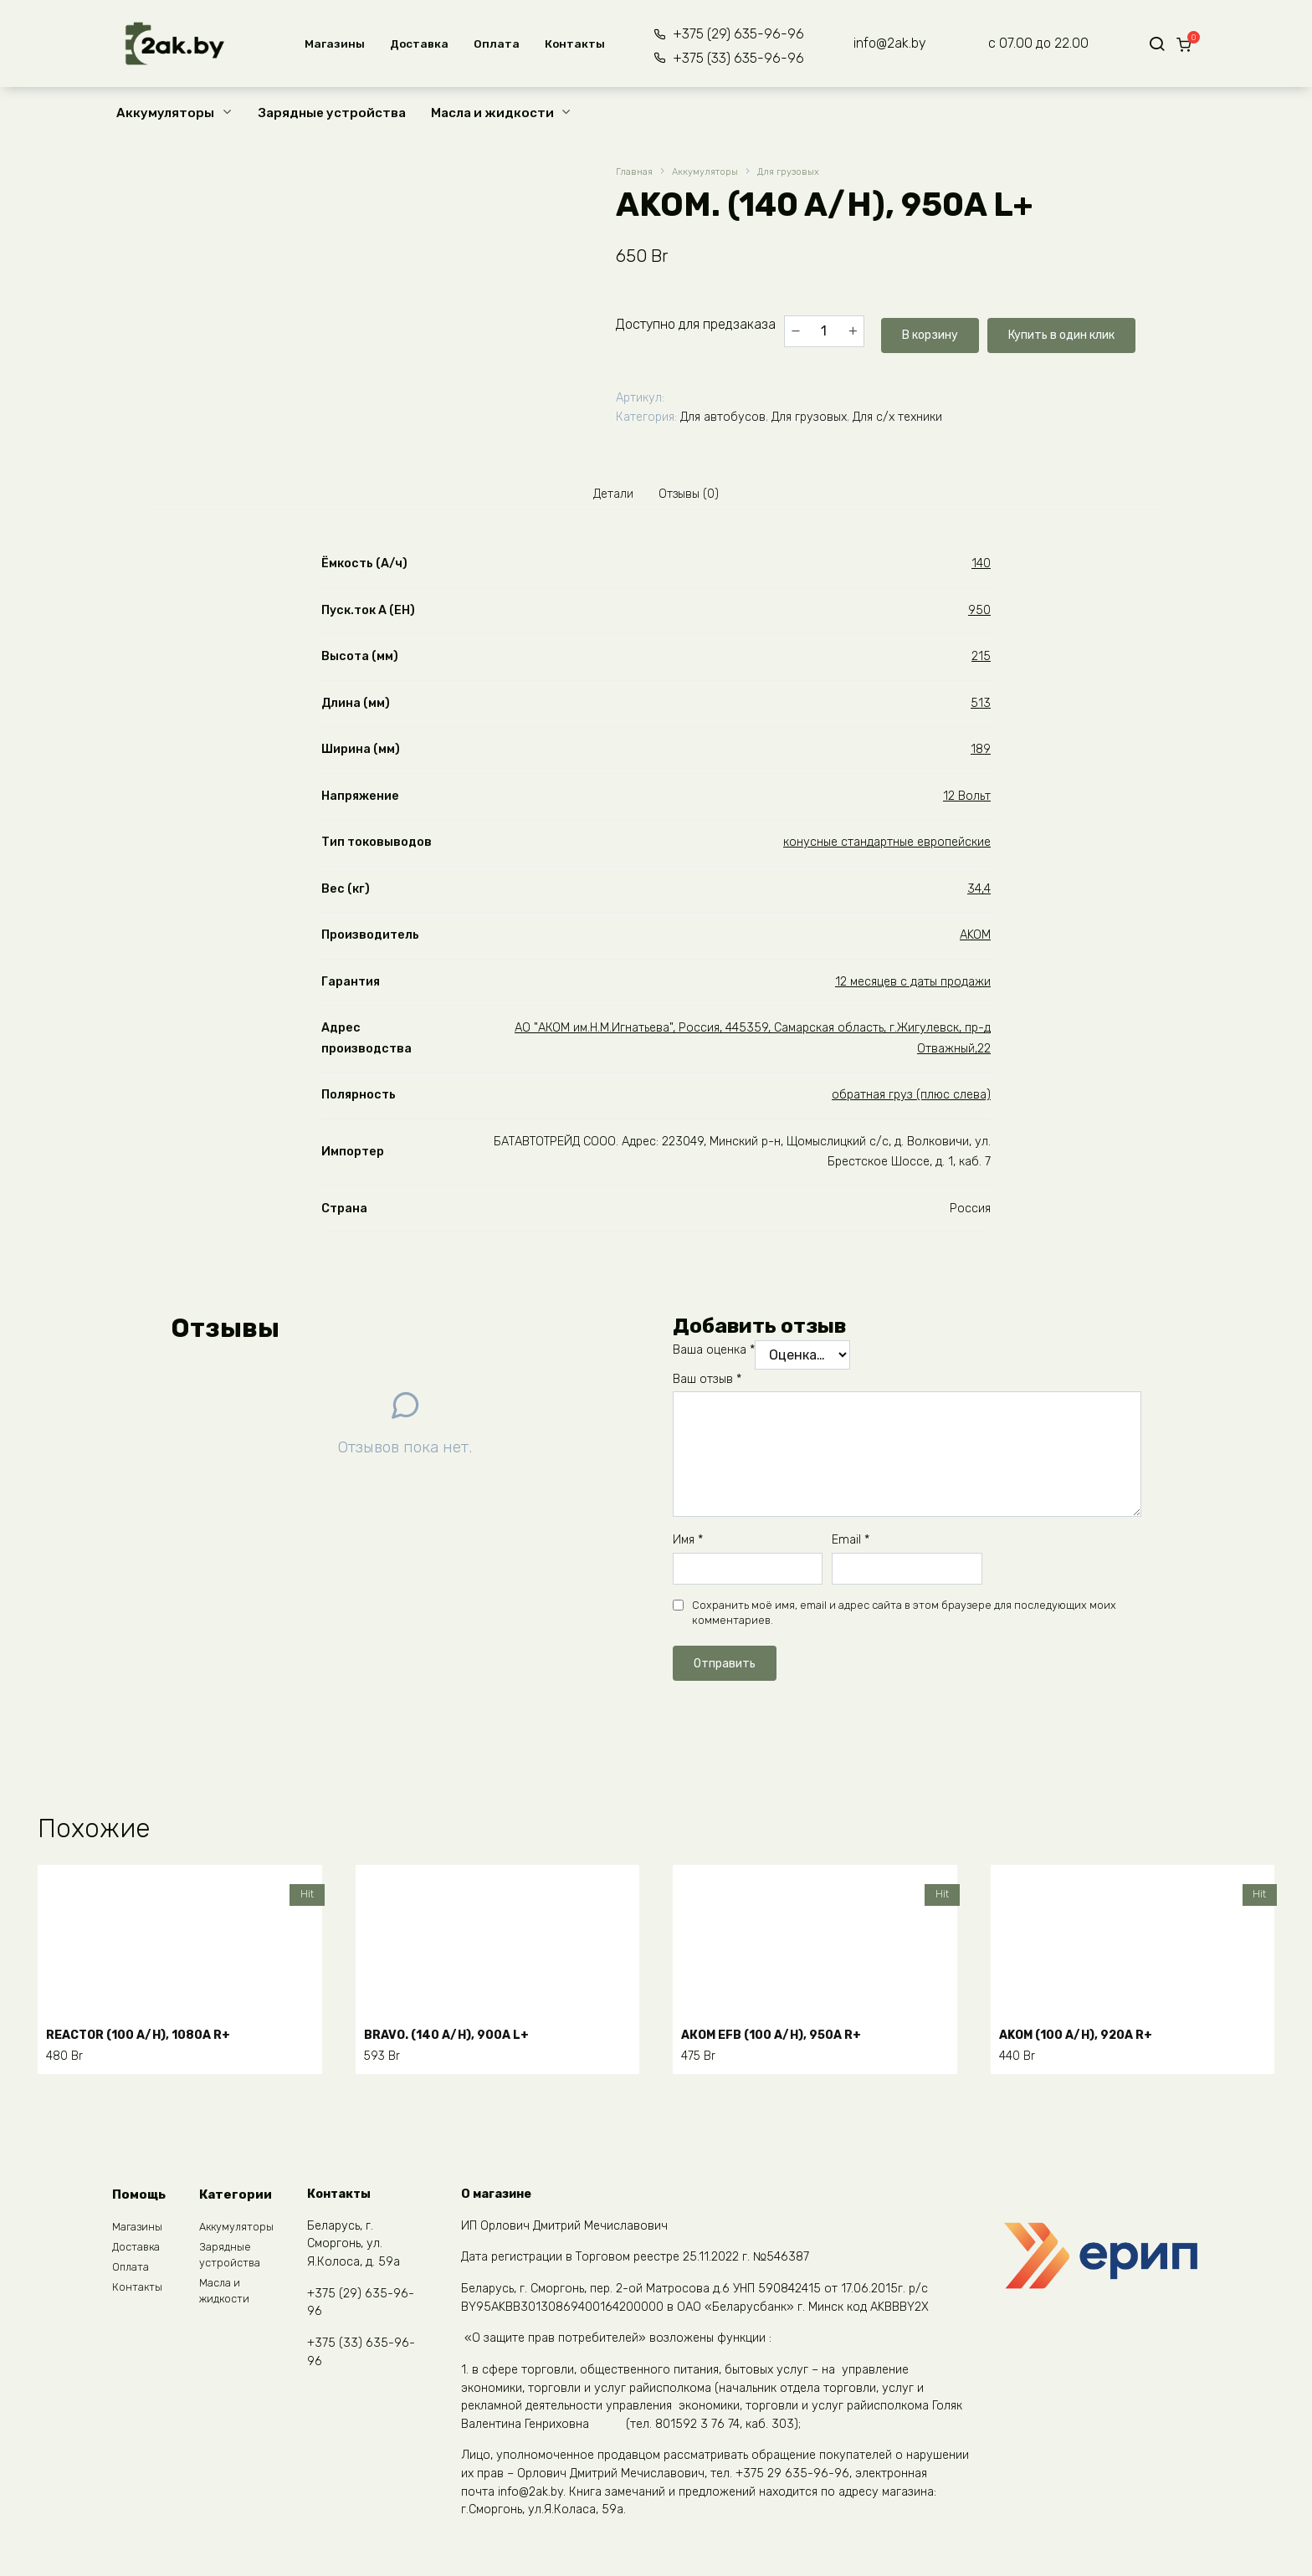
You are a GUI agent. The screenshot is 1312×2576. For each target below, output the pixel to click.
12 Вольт (967, 800)
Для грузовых (807, 172)
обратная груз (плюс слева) (911, 1099)
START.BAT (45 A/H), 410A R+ (467, 2344)
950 (979, 614)
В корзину (927, 330)
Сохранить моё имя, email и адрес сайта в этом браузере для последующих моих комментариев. (904, 1617)
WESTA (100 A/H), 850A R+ (1091, 2344)
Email (850, 1544)
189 (981, 753)
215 (981, 660)
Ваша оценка (714, 1354)
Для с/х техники (897, 414)
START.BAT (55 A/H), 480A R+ (150, 2344)
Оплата (492, 43)
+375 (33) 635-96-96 (728, 58)
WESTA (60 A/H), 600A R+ (770, 2344)
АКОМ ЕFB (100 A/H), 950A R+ (784, 2033)
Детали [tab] (607, 493)
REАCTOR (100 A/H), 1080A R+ (152, 2033)
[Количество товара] (824, 330)
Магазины (330, 43)
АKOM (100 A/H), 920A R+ (1087, 2033)
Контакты (570, 43)
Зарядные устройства (332, 112)
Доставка (414, 43)
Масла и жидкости (492, 112)
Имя (688, 1544)
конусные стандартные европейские (887, 846)
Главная (635, 172)
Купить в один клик (1073, 330)
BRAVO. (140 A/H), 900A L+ (459, 2033)
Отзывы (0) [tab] (695, 493)
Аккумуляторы (165, 112)
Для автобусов (723, 414)
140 (981, 568)
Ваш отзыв (707, 1383)
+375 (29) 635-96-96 (728, 34)
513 (981, 707)
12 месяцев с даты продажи (913, 986)
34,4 (979, 893)
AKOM (975, 939)
